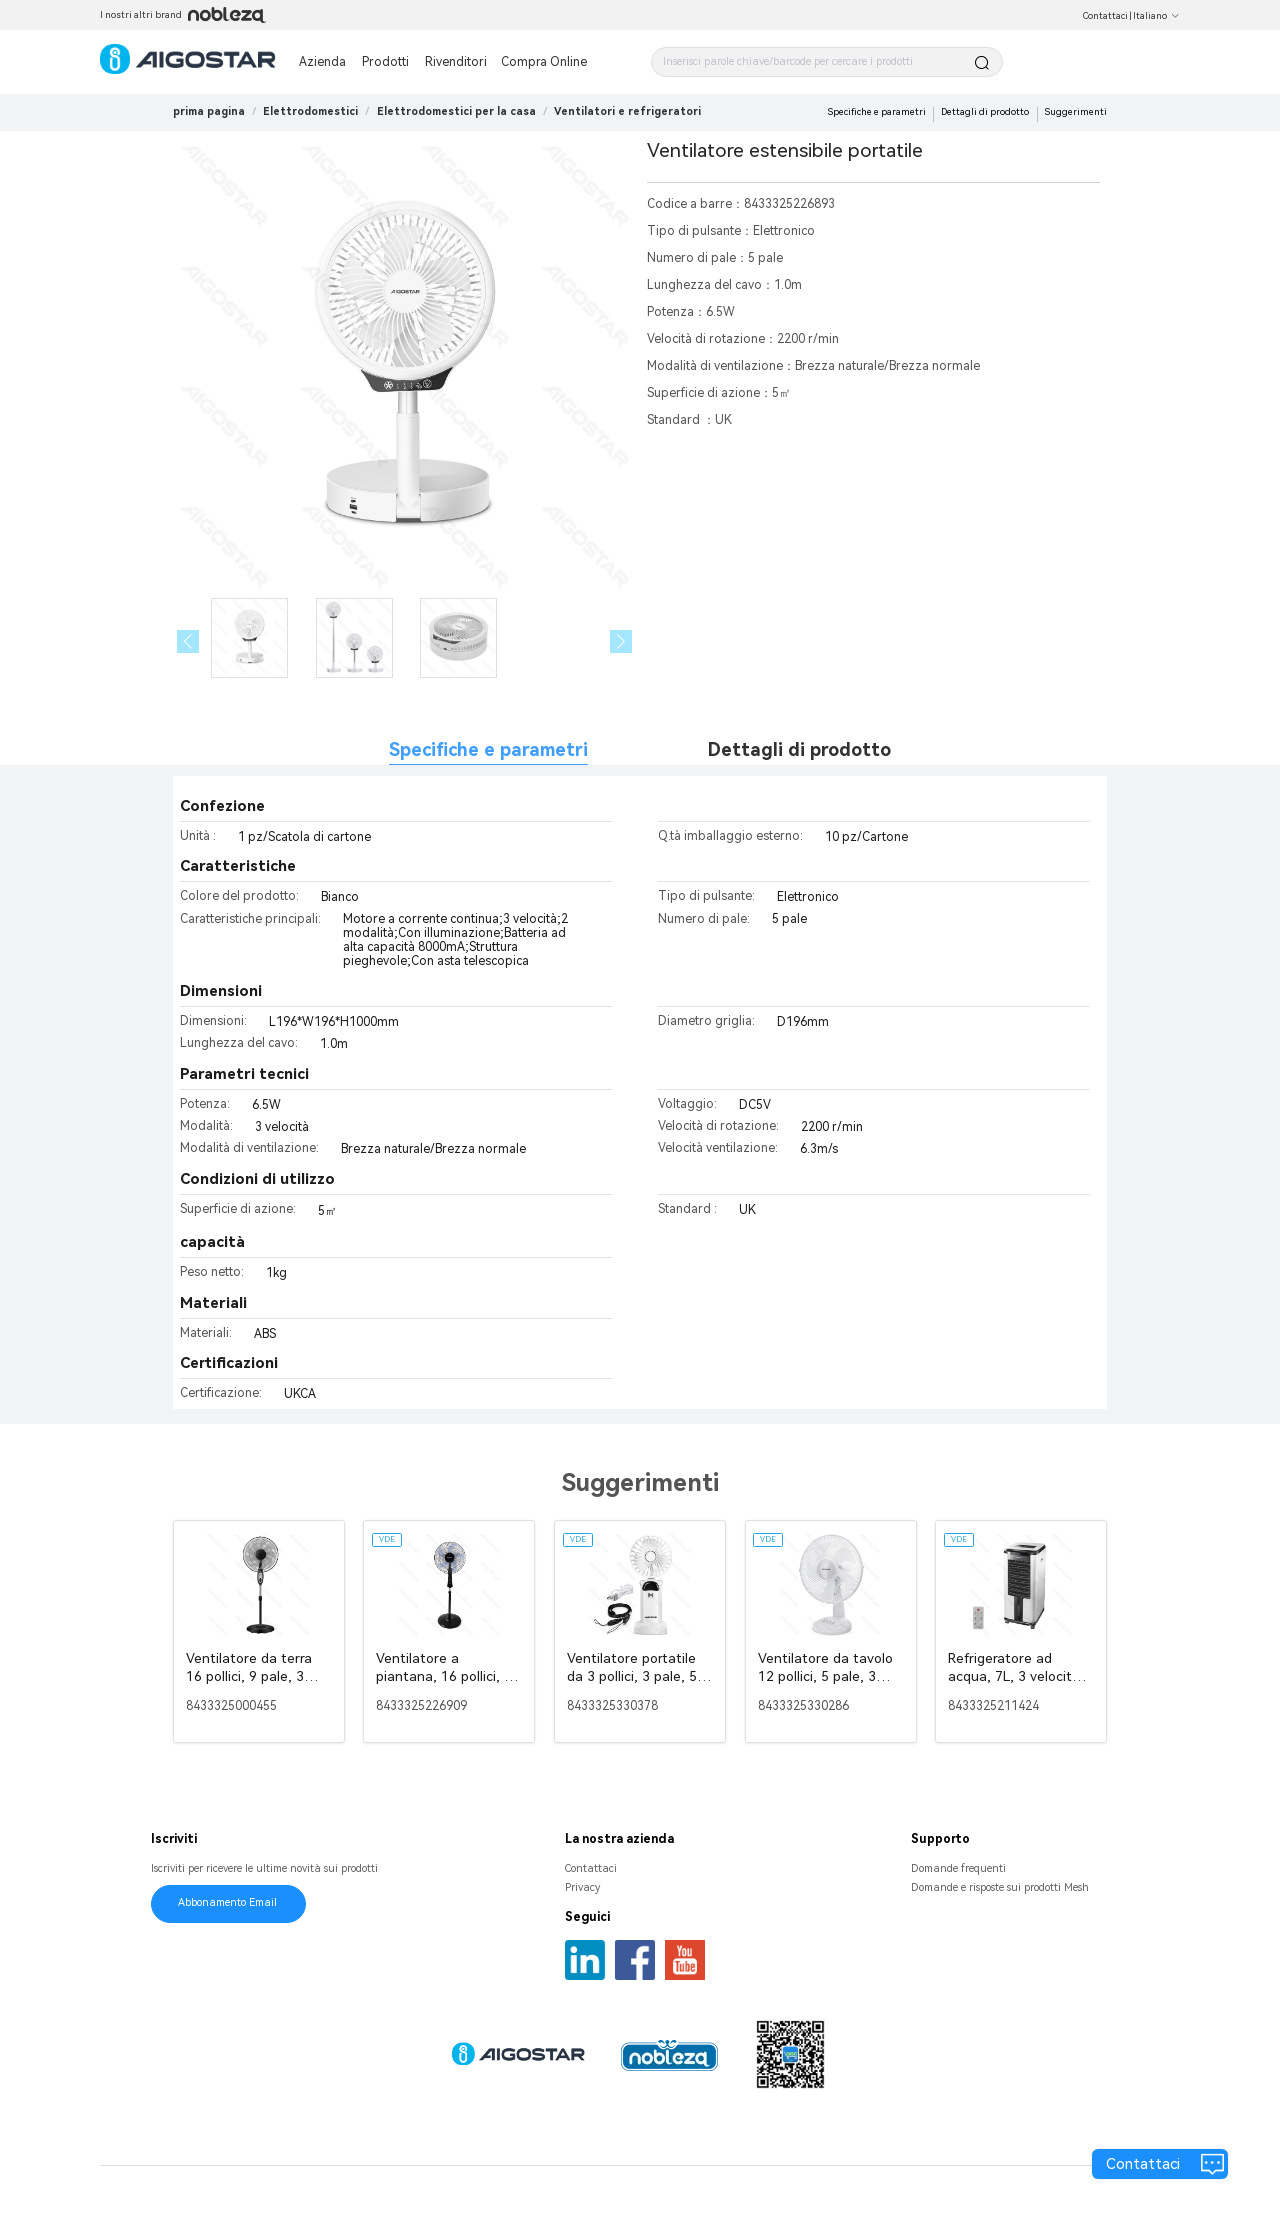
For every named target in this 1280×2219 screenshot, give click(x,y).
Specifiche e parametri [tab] (488, 749)
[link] (310, 111)
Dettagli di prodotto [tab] (799, 749)
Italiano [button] (1156, 16)
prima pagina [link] (209, 111)
